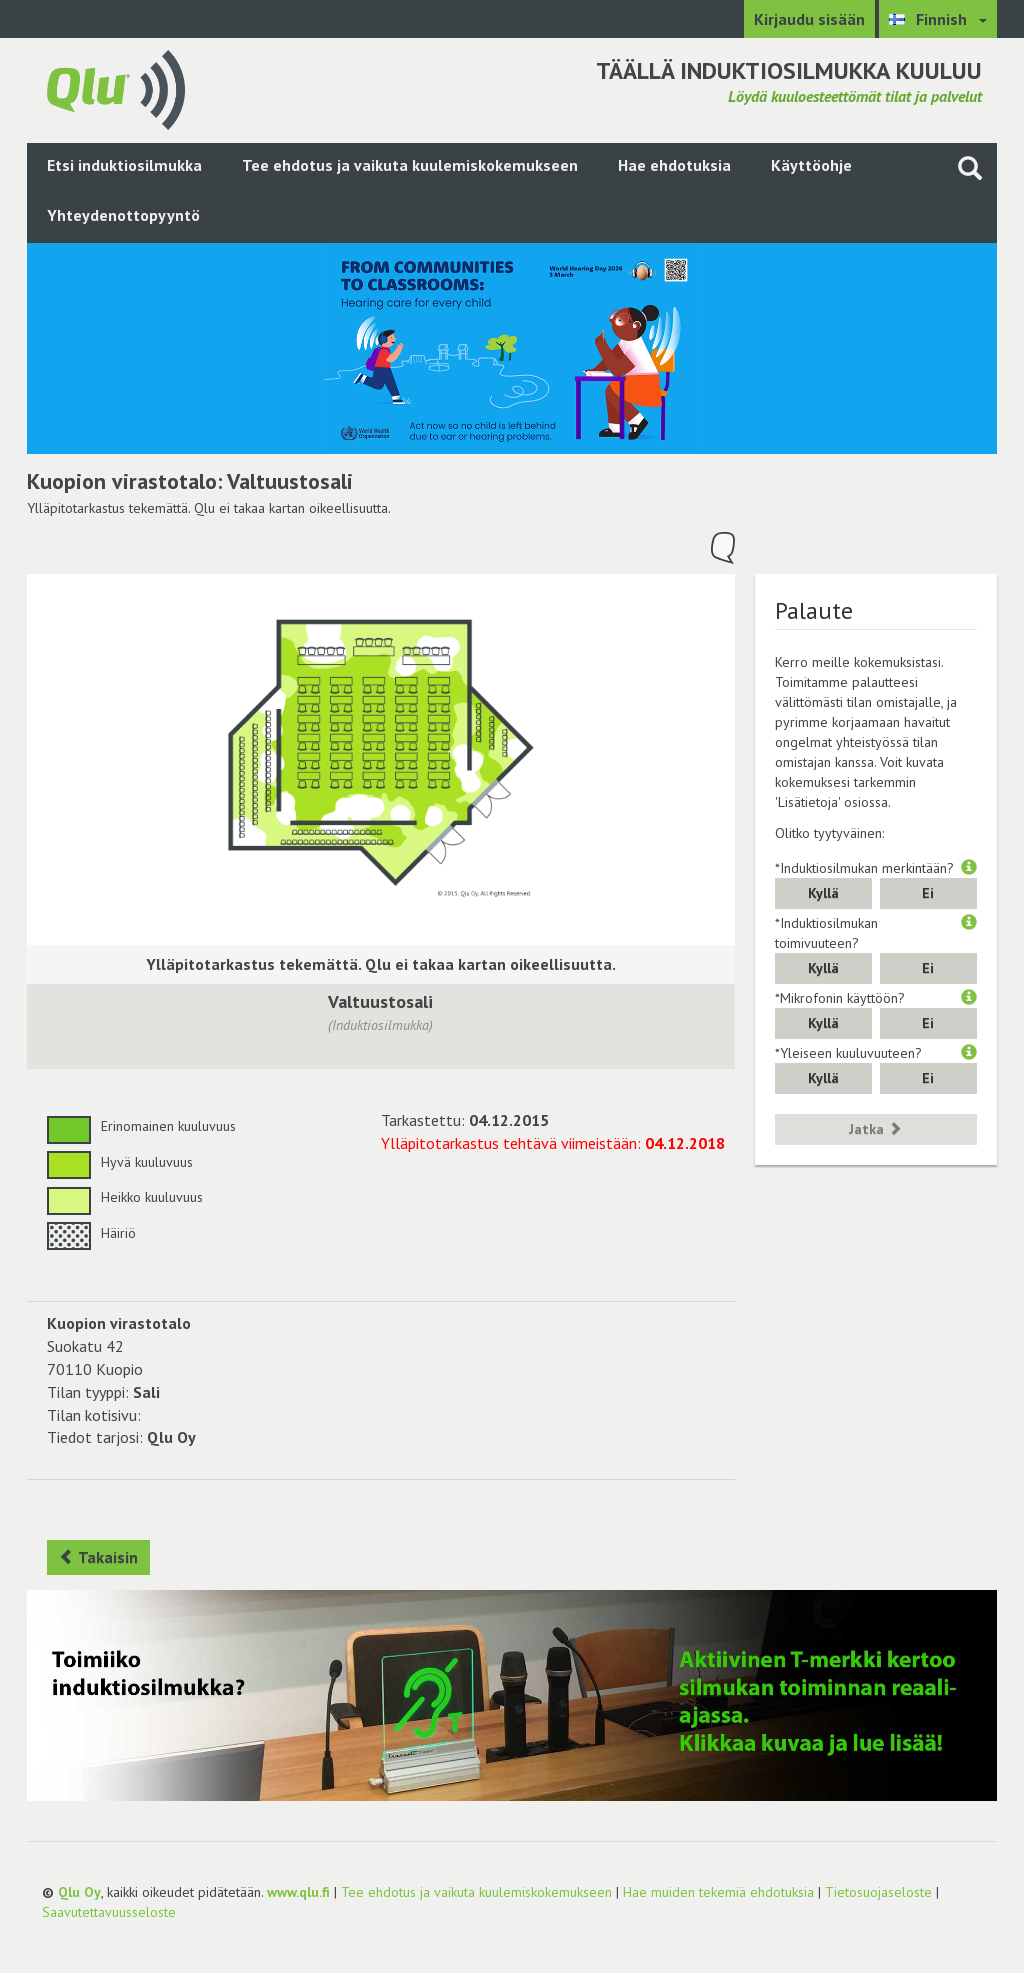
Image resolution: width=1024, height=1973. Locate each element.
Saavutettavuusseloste (109, 1912)
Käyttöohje (811, 165)
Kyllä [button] (823, 893)
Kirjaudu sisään (809, 19)
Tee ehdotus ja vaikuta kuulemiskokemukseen (410, 165)
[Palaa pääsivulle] (116, 88)
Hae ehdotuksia (674, 165)
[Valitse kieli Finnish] (938, 19)
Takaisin (98, 1557)
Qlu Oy (79, 1892)
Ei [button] (928, 893)
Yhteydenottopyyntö (123, 215)
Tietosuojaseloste (878, 1892)
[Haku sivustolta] (970, 167)
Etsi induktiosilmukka (124, 165)
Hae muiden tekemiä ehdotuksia (718, 1892)
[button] (969, 868)
